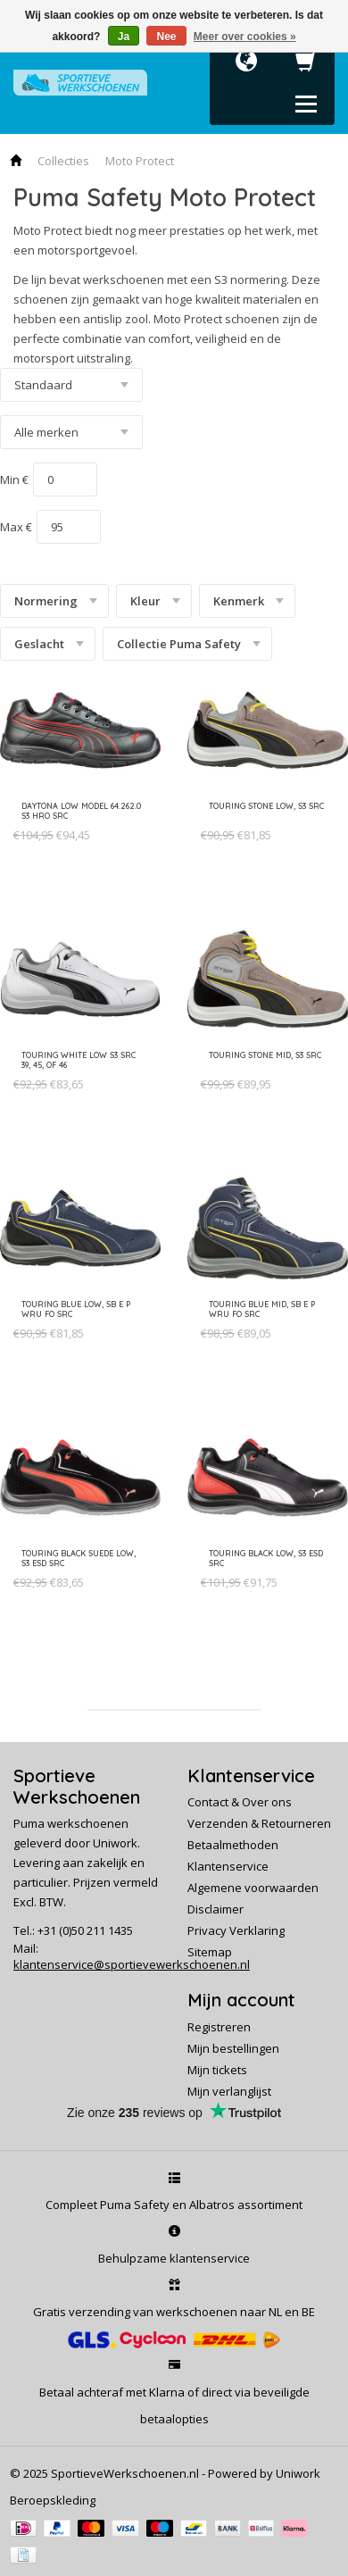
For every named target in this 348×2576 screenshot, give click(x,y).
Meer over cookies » (245, 36)
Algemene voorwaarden (253, 1888)
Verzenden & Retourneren (259, 1823)
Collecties (63, 161)
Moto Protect (139, 161)
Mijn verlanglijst (229, 2091)
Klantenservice (228, 1866)
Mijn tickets (217, 2070)
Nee (166, 36)
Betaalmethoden (232, 1845)
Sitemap (209, 1952)
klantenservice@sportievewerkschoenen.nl (131, 1964)
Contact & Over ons (239, 1802)
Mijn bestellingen (233, 2048)
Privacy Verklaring (236, 1930)
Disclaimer (215, 1909)
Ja (123, 36)
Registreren (219, 2027)
